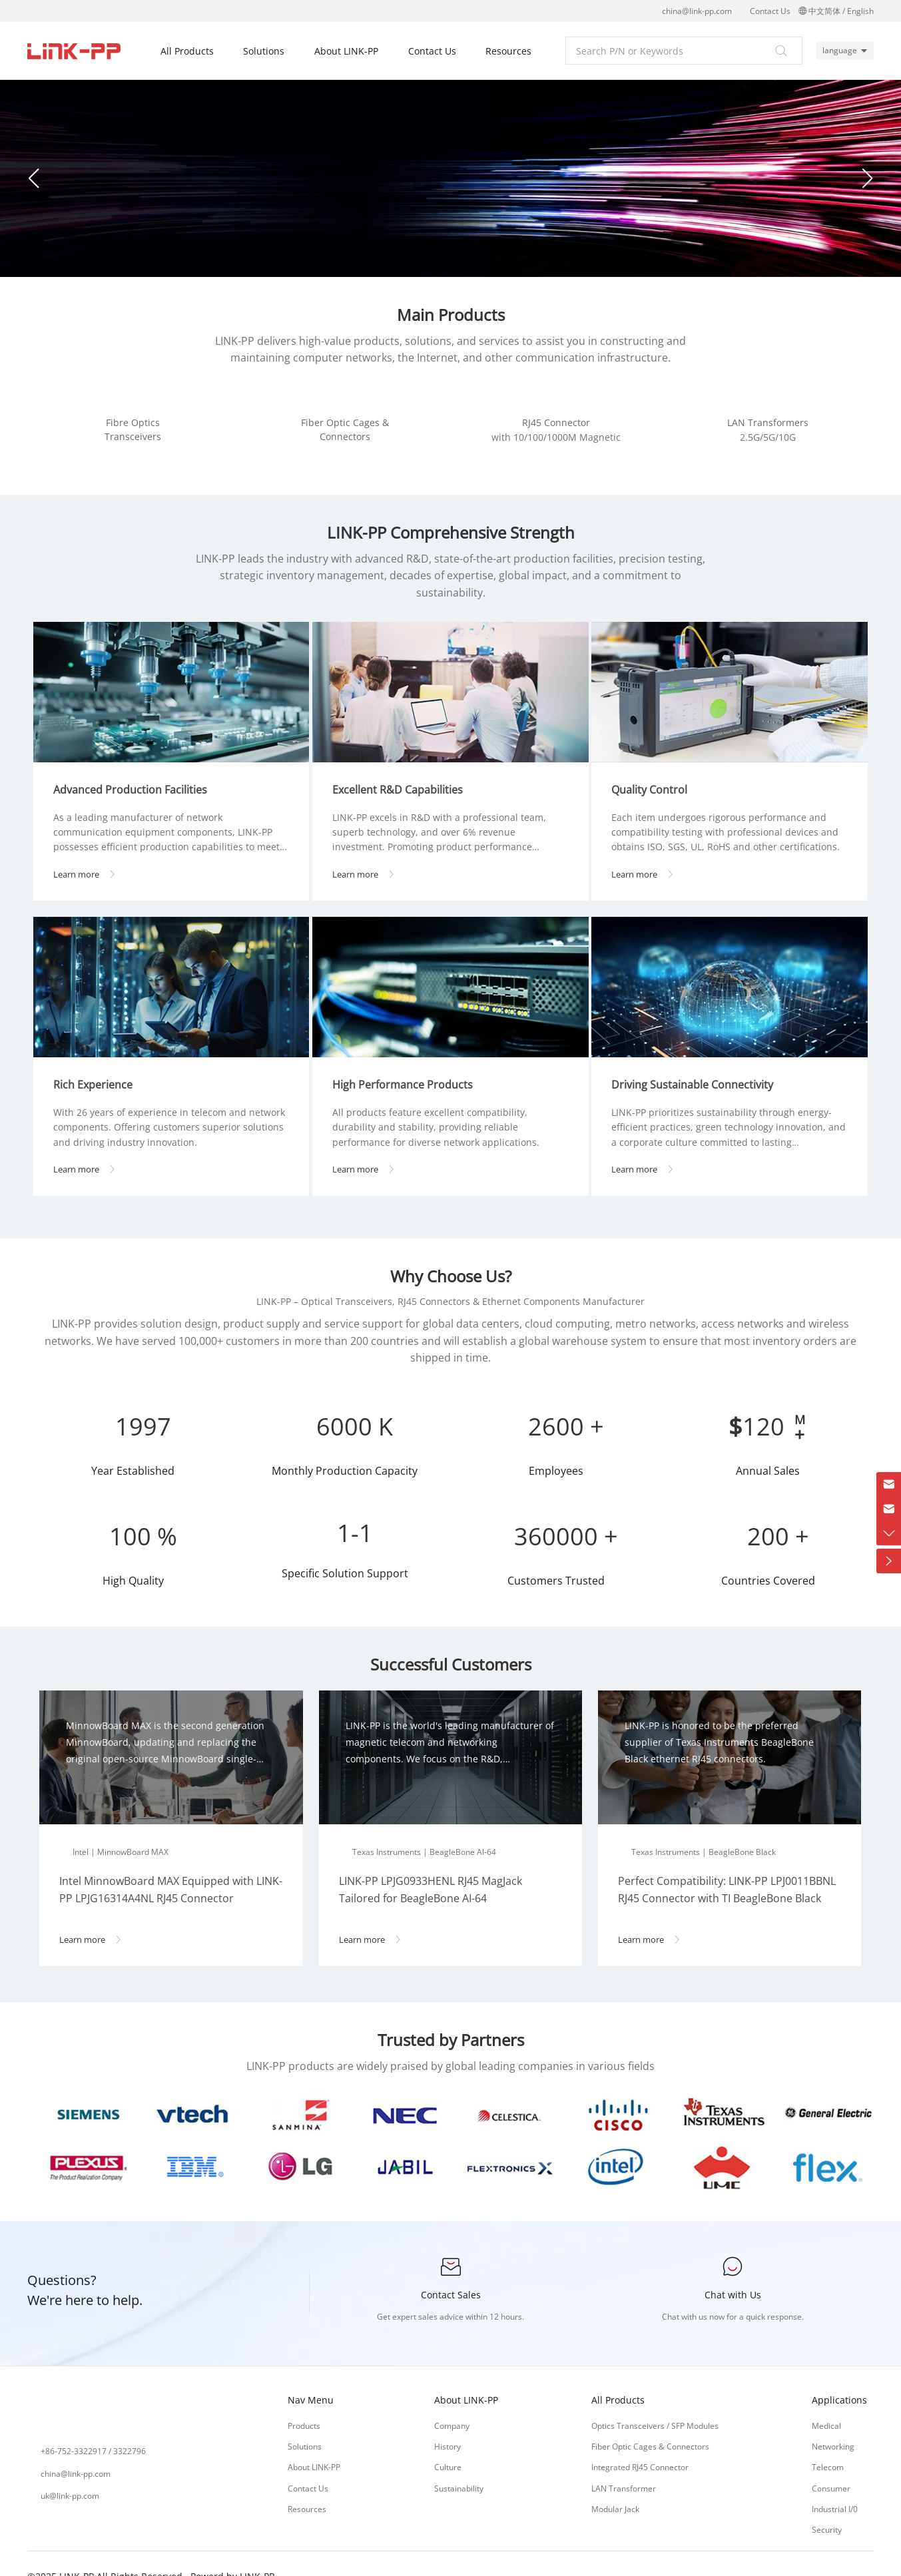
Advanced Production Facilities (136, 772)
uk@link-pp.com (70, 2471)
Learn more (90, 857)
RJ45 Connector (556, 422)
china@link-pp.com (697, 11)
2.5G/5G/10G (768, 437)
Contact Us (770, 11)
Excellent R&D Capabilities (404, 772)
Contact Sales (451, 2270)
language (835, 50)
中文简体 (824, 11)
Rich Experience (99, 1060)
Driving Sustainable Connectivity (699, 1060)
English (860, 11)
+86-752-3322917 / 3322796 (93, 2428)
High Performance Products (409, 1060)
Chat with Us (733, 2270)
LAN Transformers (767, 422)
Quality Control (656, 772)
